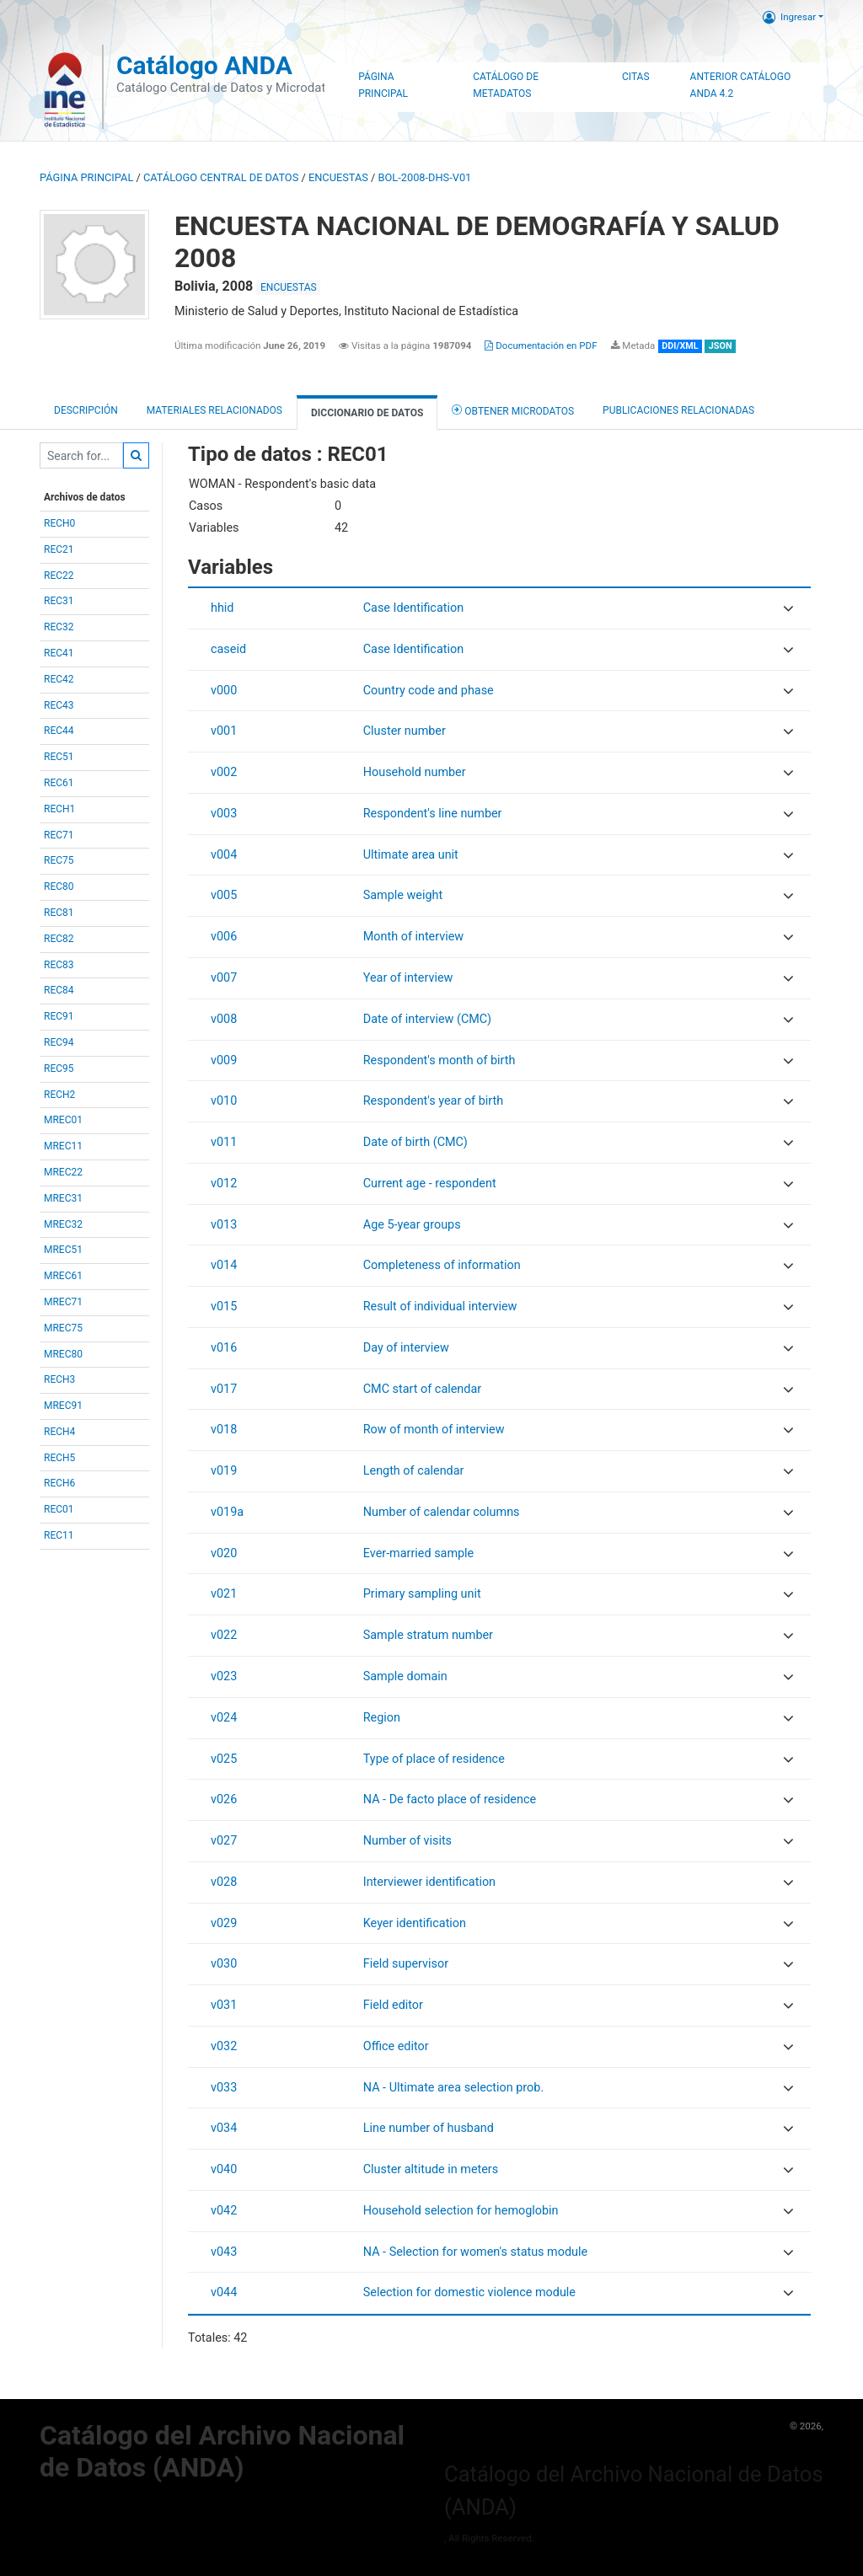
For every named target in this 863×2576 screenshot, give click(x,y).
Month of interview (413, 936)
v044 (224, 2292)
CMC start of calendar (422, 1389)
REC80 (59, 886)
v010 (224, 1101)
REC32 (59, 627)
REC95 (59, 1068)
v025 (224, 1759)
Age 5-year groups (412, 1225)
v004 (224, 855)
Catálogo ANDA (204, 65)
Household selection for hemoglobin (461, 2211)
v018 (224, 1429)
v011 (224, 1142)
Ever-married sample (418, 1553)
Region (381, 1718)
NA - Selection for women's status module (475, 2252)
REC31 (59, 601)
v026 (224, 1799)
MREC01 (63, 1120)
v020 (224, 1553)
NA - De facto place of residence (449, 1799)
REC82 (59, 939)
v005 (224, 895)
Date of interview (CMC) (427, 1019)
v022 (224, 1635)
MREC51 (63, 1250)
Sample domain (405, 1676)
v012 (224, 1183)
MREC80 (63, 1354)
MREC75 (63, 1328)
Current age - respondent (429, 1183)
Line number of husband (428, 2128)
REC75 (59, 860)
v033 (224, 2088)
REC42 (59, 679)
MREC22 (63, 1172)
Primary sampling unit (422, 1594)
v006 (224, 936)
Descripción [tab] (86, 410)
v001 (224, 731)
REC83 (59, 965)
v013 (224, 1225)
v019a (227, 1512)
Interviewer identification (429, 1882)
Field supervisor (405, 1964)
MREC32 (63, 1224)
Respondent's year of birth (433, 1101)
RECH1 (59, 809)
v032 (224, 2046)
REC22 (59, 575)
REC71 (59, 835)
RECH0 (59, 523)
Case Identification (413, 608)
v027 (224, 1841)
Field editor (393, 2005)
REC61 (59, 783)
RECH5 (59, 1458)
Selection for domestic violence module (469, 2292)
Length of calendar (413, 1471)
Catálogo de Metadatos (506, 85)
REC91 (59, 1016)
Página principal (86, 177)
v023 (224, 1676)
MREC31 (63, 1198)
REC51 (59, 757)
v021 (224, 1594)
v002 (224, 772)
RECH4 (59, 1432)
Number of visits (407, 1841)
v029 (224, 1923)
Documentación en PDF (541, 345)
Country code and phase (428, 690)
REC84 (59, 990)
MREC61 (63, 1276)
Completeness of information (442, 1265)
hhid (222, 608)
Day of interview (406, 1348)
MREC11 (63, 1146)
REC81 (59, 912)
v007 (224, 978)
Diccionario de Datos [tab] (367, 413)
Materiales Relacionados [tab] (214, 410)
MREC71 (63, 1302)
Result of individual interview (440, 1306)
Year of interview (408, 978)
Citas (636, 77)
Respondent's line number (432, 813)
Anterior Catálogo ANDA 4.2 (740, 85)
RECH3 (59, 1379)
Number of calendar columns (441, 1512)
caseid (228, 649)
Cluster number (404, 731)
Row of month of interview (434, 1429)
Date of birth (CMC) (415, 1142)
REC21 (59, 549)
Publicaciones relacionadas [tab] (678, 410)
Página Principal (383, 85)
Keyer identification (414, 1923)
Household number (414, 772)
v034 (224, 2128)
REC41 (59, 653)
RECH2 (59, 1095)
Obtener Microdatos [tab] (513, 410)
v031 (224, 2005)
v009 (224, 1060)
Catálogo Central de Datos (220, 177)
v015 (224, 1306)
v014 (224, 1265)
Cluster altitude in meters (430, 2169)
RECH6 (59, 1483)
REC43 (59, 705)
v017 (224, 1389)
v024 (224, 1718)
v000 (224, 690)
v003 (224, 813)
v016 (224, 1348)
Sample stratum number (428, 1635)
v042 (224, 2211)
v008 (224, 1019)
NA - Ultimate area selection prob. (453, 2088)
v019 (224, 1471)
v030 (224, 1964)
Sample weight (402, 895)
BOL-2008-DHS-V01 (425, 177)
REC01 (59, 1509)
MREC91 (63, 1405)
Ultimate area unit (410, 855)
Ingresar (789, 17)
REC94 (59, 1042)
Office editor (396, 2046)
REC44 (59, 730)
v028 (224, 1882)
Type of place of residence (434, 1759)
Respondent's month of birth (439, 1060)
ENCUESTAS (338, 177)
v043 (224, 2252)
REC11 (59, 1535)
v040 (224, 2169)
